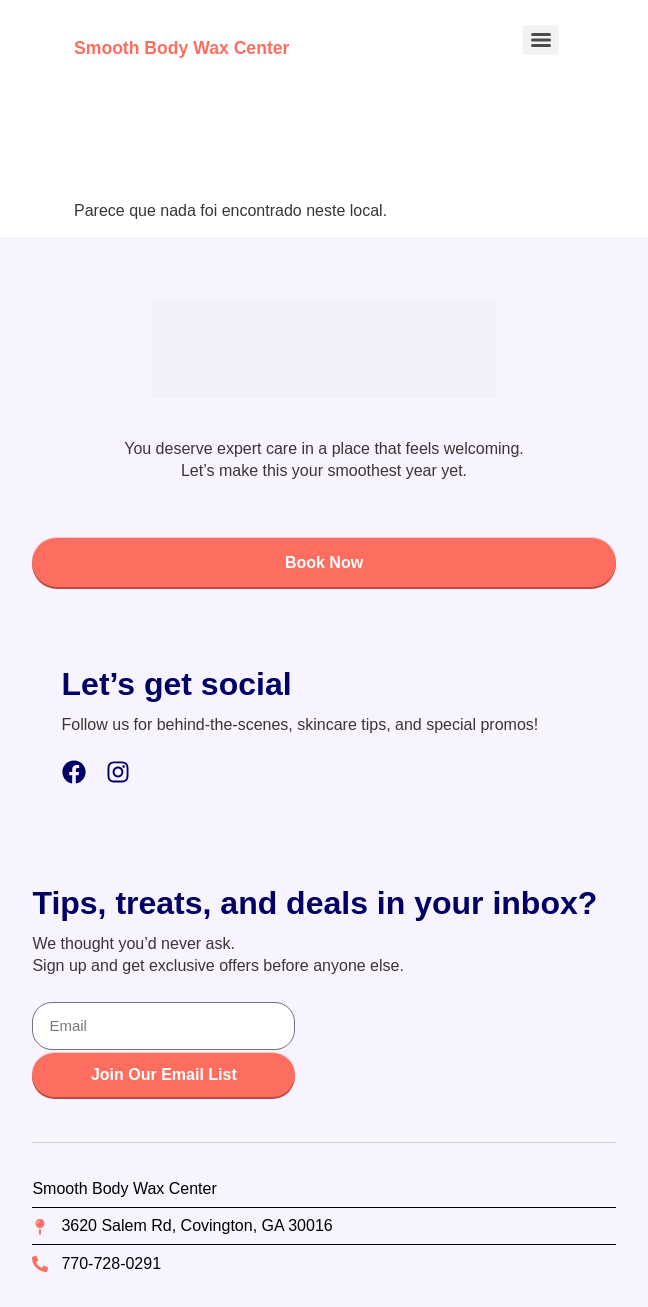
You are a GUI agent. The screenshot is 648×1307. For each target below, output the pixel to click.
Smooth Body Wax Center (181, 48)
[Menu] (541, 40)
